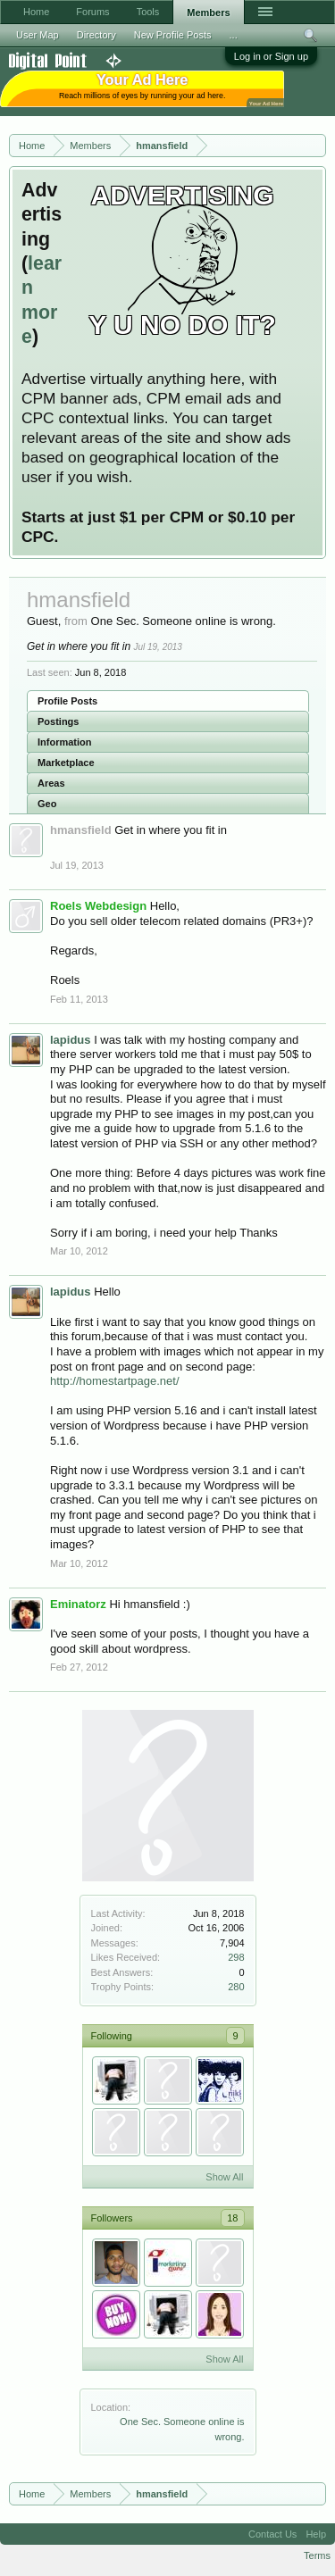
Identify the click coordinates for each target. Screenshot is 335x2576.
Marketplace (66, 762)
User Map (37, 34)
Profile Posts (67, 701)
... (234, 34)
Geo (47, 803)
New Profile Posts (173, 34)
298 (236, 1957)
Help (316, 2534)
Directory (96, 34)
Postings (58, 721)
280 (236, 1986)
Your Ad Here (266, 103)
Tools (148, 11)
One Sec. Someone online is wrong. (183, 621)
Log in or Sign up (271, 56)
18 (232, 2218)
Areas (51, 783)
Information (65, 742)
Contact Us (272, 2534)
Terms (317, 2555)
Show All (224, 2177)
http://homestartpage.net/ (115, 1381)
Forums (92, 11)
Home (36, 11)
